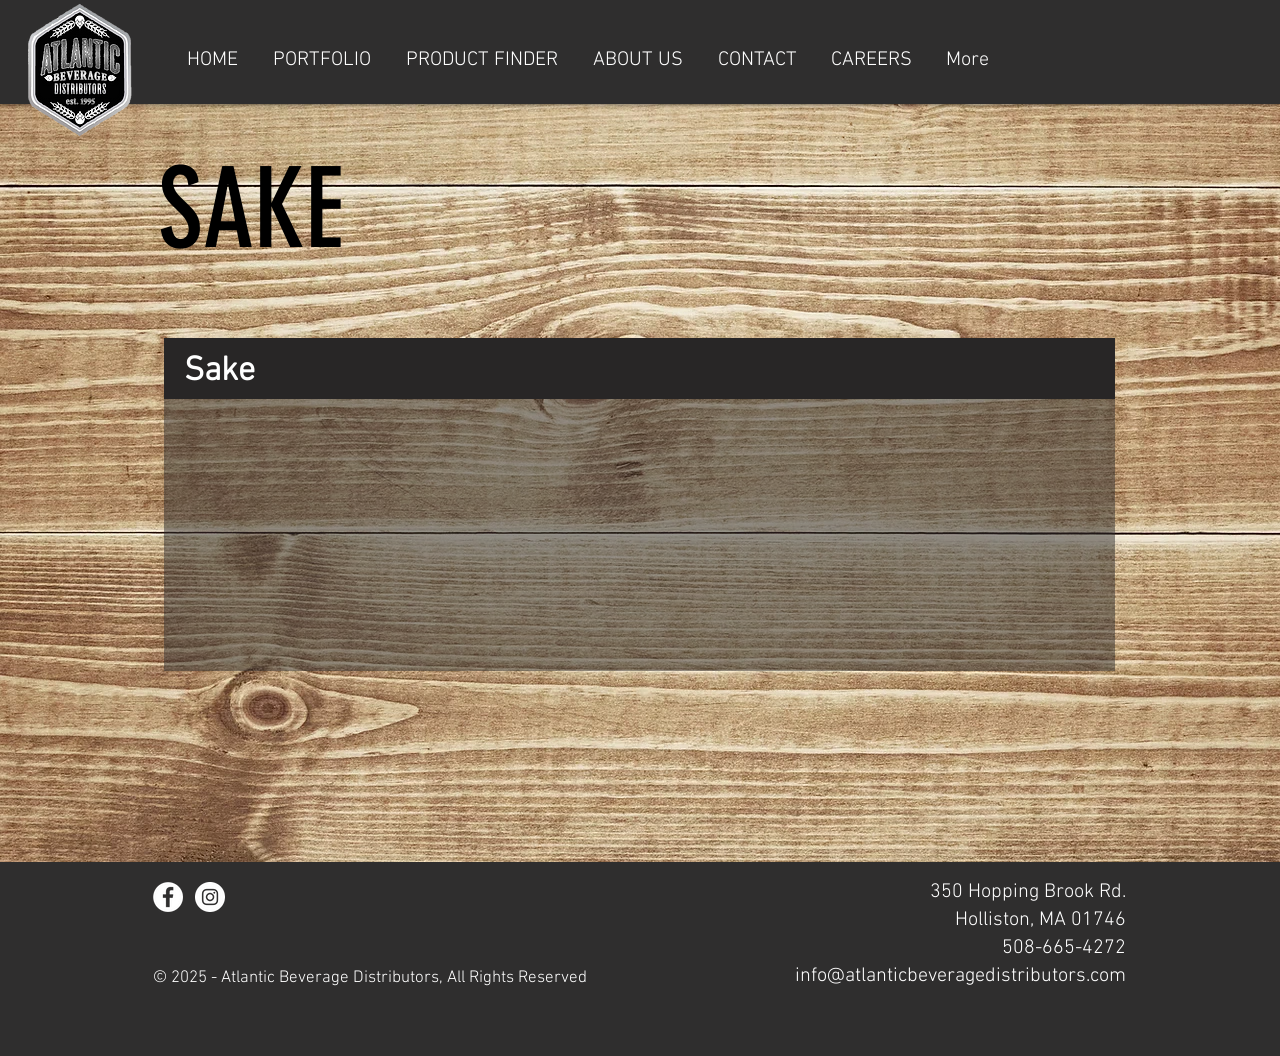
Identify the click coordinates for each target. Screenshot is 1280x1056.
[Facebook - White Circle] (168, 897)
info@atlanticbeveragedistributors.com (960, 976)
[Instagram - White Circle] (210, 897)
